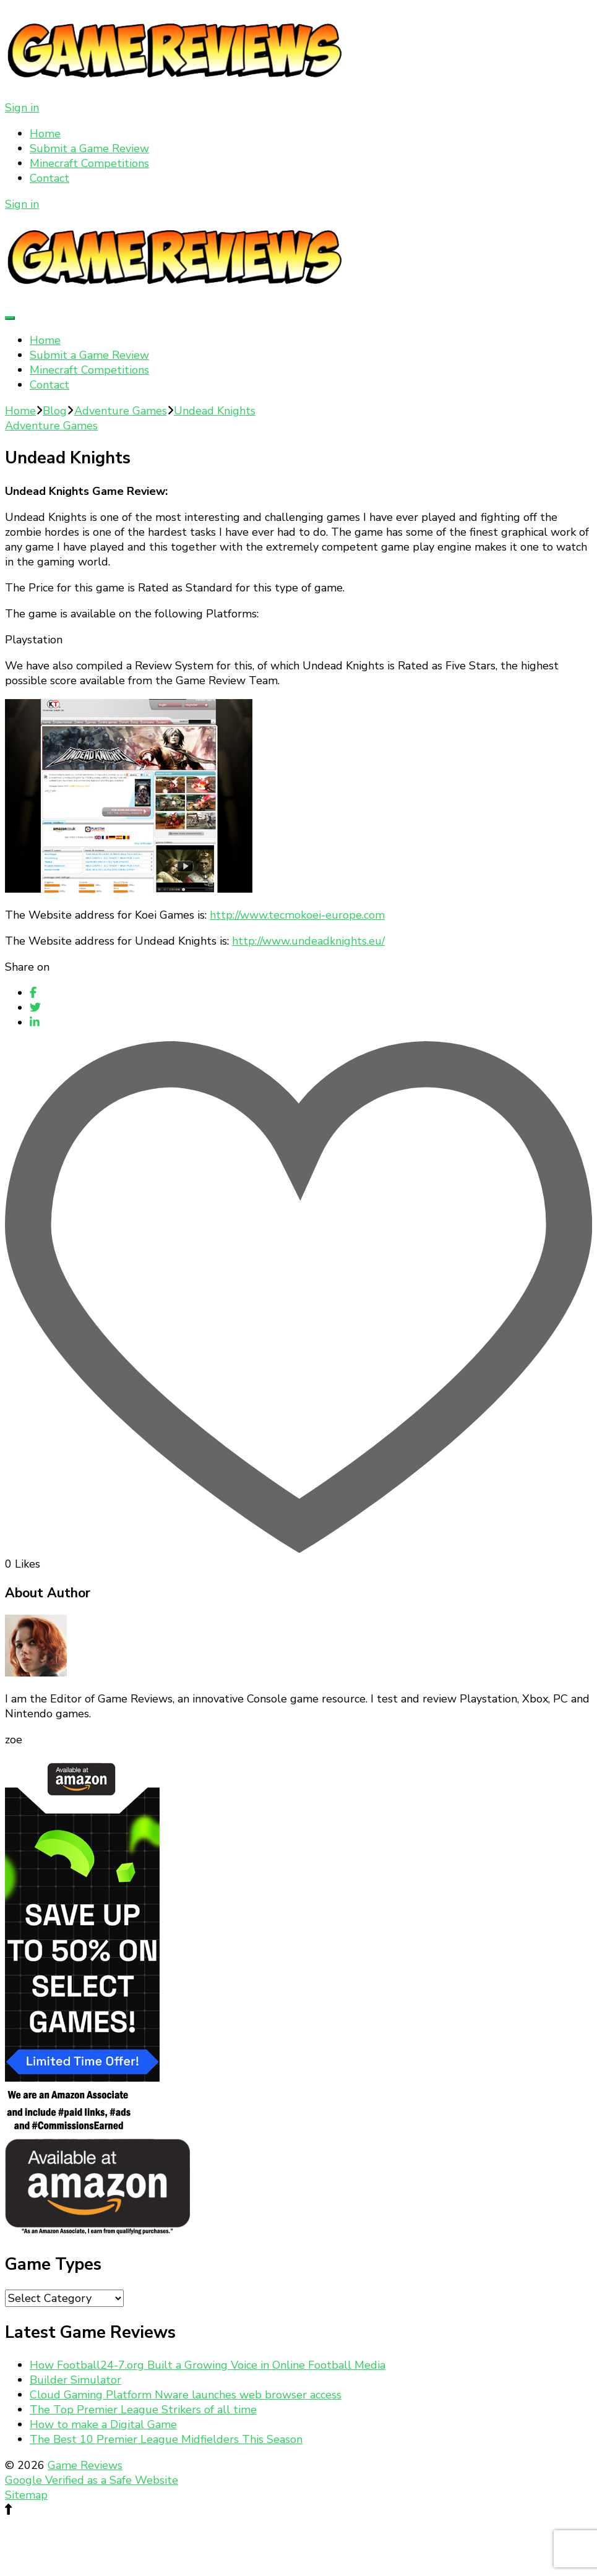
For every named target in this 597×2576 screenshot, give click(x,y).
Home (45, 133)
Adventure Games (51, 425)
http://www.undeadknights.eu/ (308, 941)
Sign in (22, 107)
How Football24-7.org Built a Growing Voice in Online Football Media (207, 2365)
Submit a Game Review (89, 148)
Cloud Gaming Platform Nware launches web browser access (185, 2394)
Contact (49, 178)
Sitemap (26, 2495)
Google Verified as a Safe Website (91, 2480)
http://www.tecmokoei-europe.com (297, 915)
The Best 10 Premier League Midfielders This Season (166, 2439)
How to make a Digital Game (103, 2424)
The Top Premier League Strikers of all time (143, 2409)
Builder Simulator (75, 2379)
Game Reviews (85, 2465)
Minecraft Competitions (89, 163)
